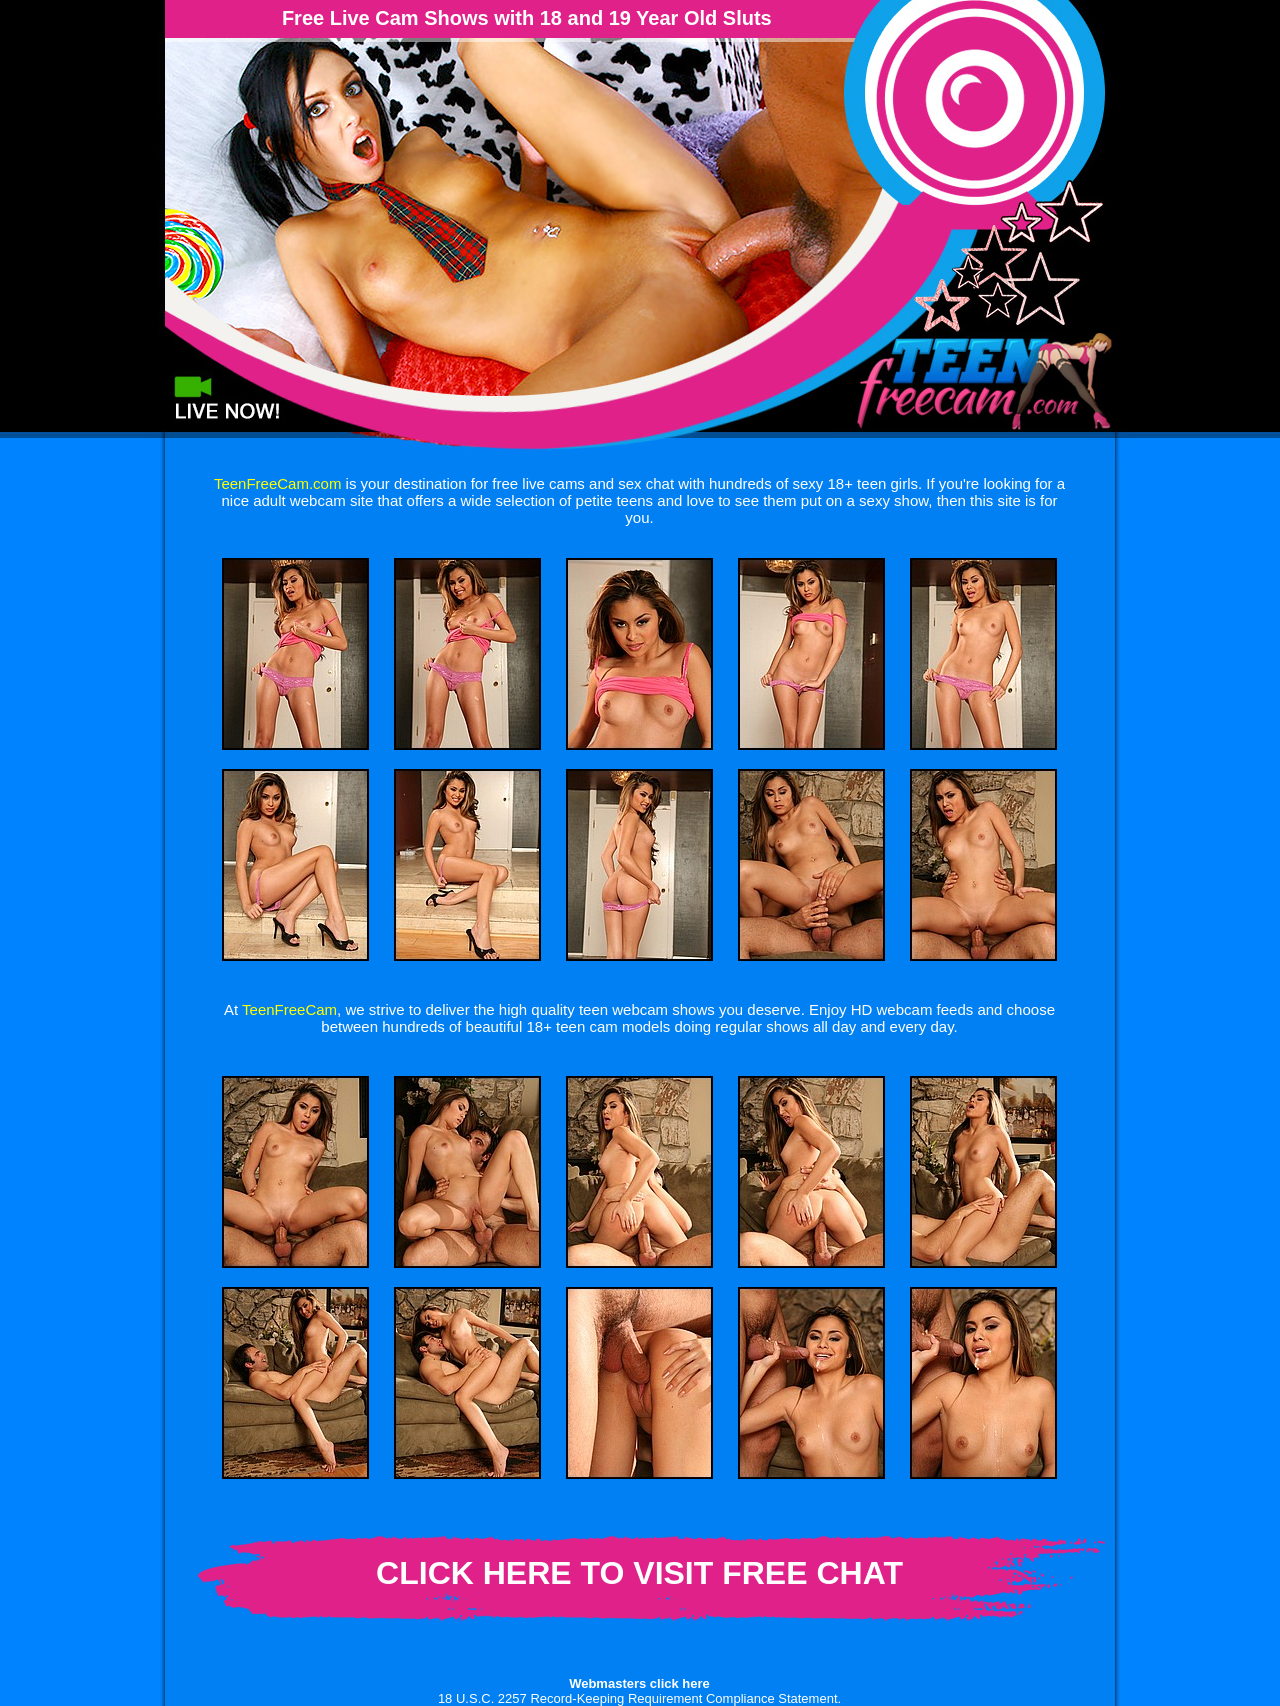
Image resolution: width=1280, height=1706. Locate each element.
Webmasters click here (639, 1683)
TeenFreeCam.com (278, 483)
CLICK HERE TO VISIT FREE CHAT (639, 1573)
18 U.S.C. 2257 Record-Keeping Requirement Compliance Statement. (639, 1698)
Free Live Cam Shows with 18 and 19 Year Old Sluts (527, 18)
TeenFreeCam (289, 1009)
